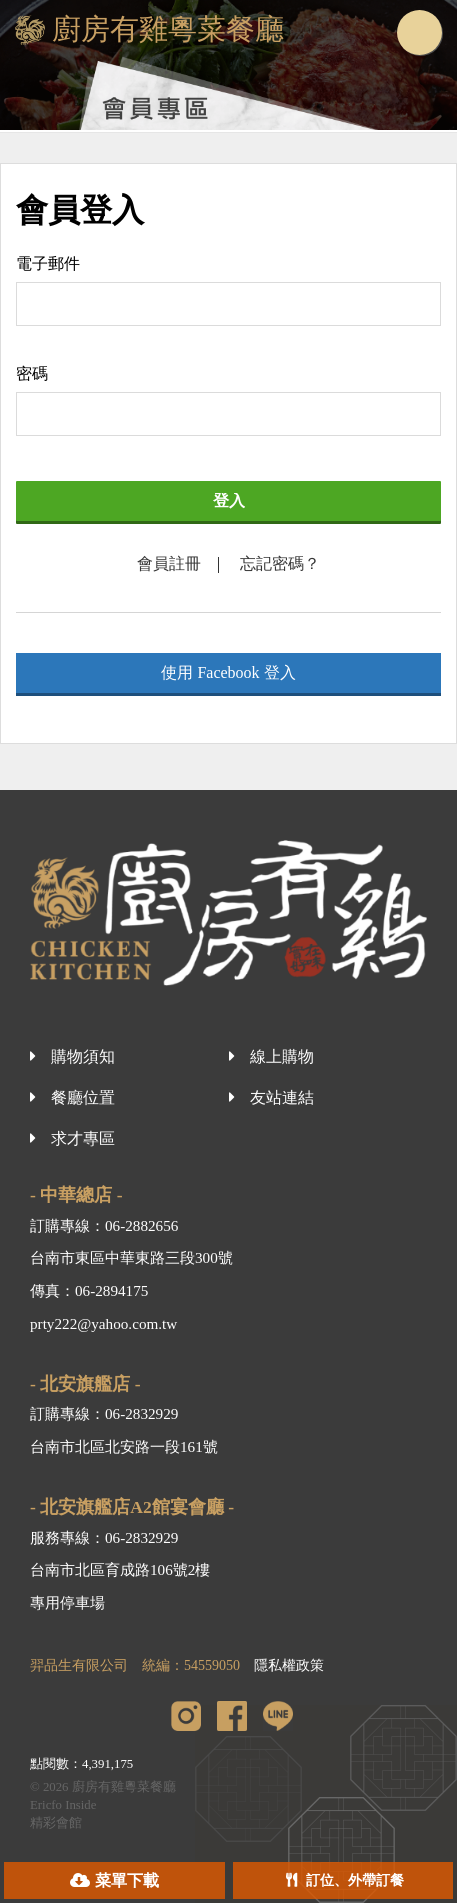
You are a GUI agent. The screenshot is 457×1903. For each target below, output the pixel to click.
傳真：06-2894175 (89, 1290)
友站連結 (282, 1097)
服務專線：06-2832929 (104, 1537)
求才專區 (83, 1138)
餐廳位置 (83, 1097)
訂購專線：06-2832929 (104, 1413)
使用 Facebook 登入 (228, 672)
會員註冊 (169, 563)
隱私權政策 (289, 1665)
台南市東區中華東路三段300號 (131, 1257)
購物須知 (83, 1056)
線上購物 (282, 1056)
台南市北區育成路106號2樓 (120, 1569)
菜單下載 (127, 1880)
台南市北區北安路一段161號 (124, 1446)
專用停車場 (67, 1602)
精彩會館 (56, 1823)
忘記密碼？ (280, 563)
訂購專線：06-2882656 (104, 1225)
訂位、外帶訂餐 (355, 1880)
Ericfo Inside (63, 1805)
